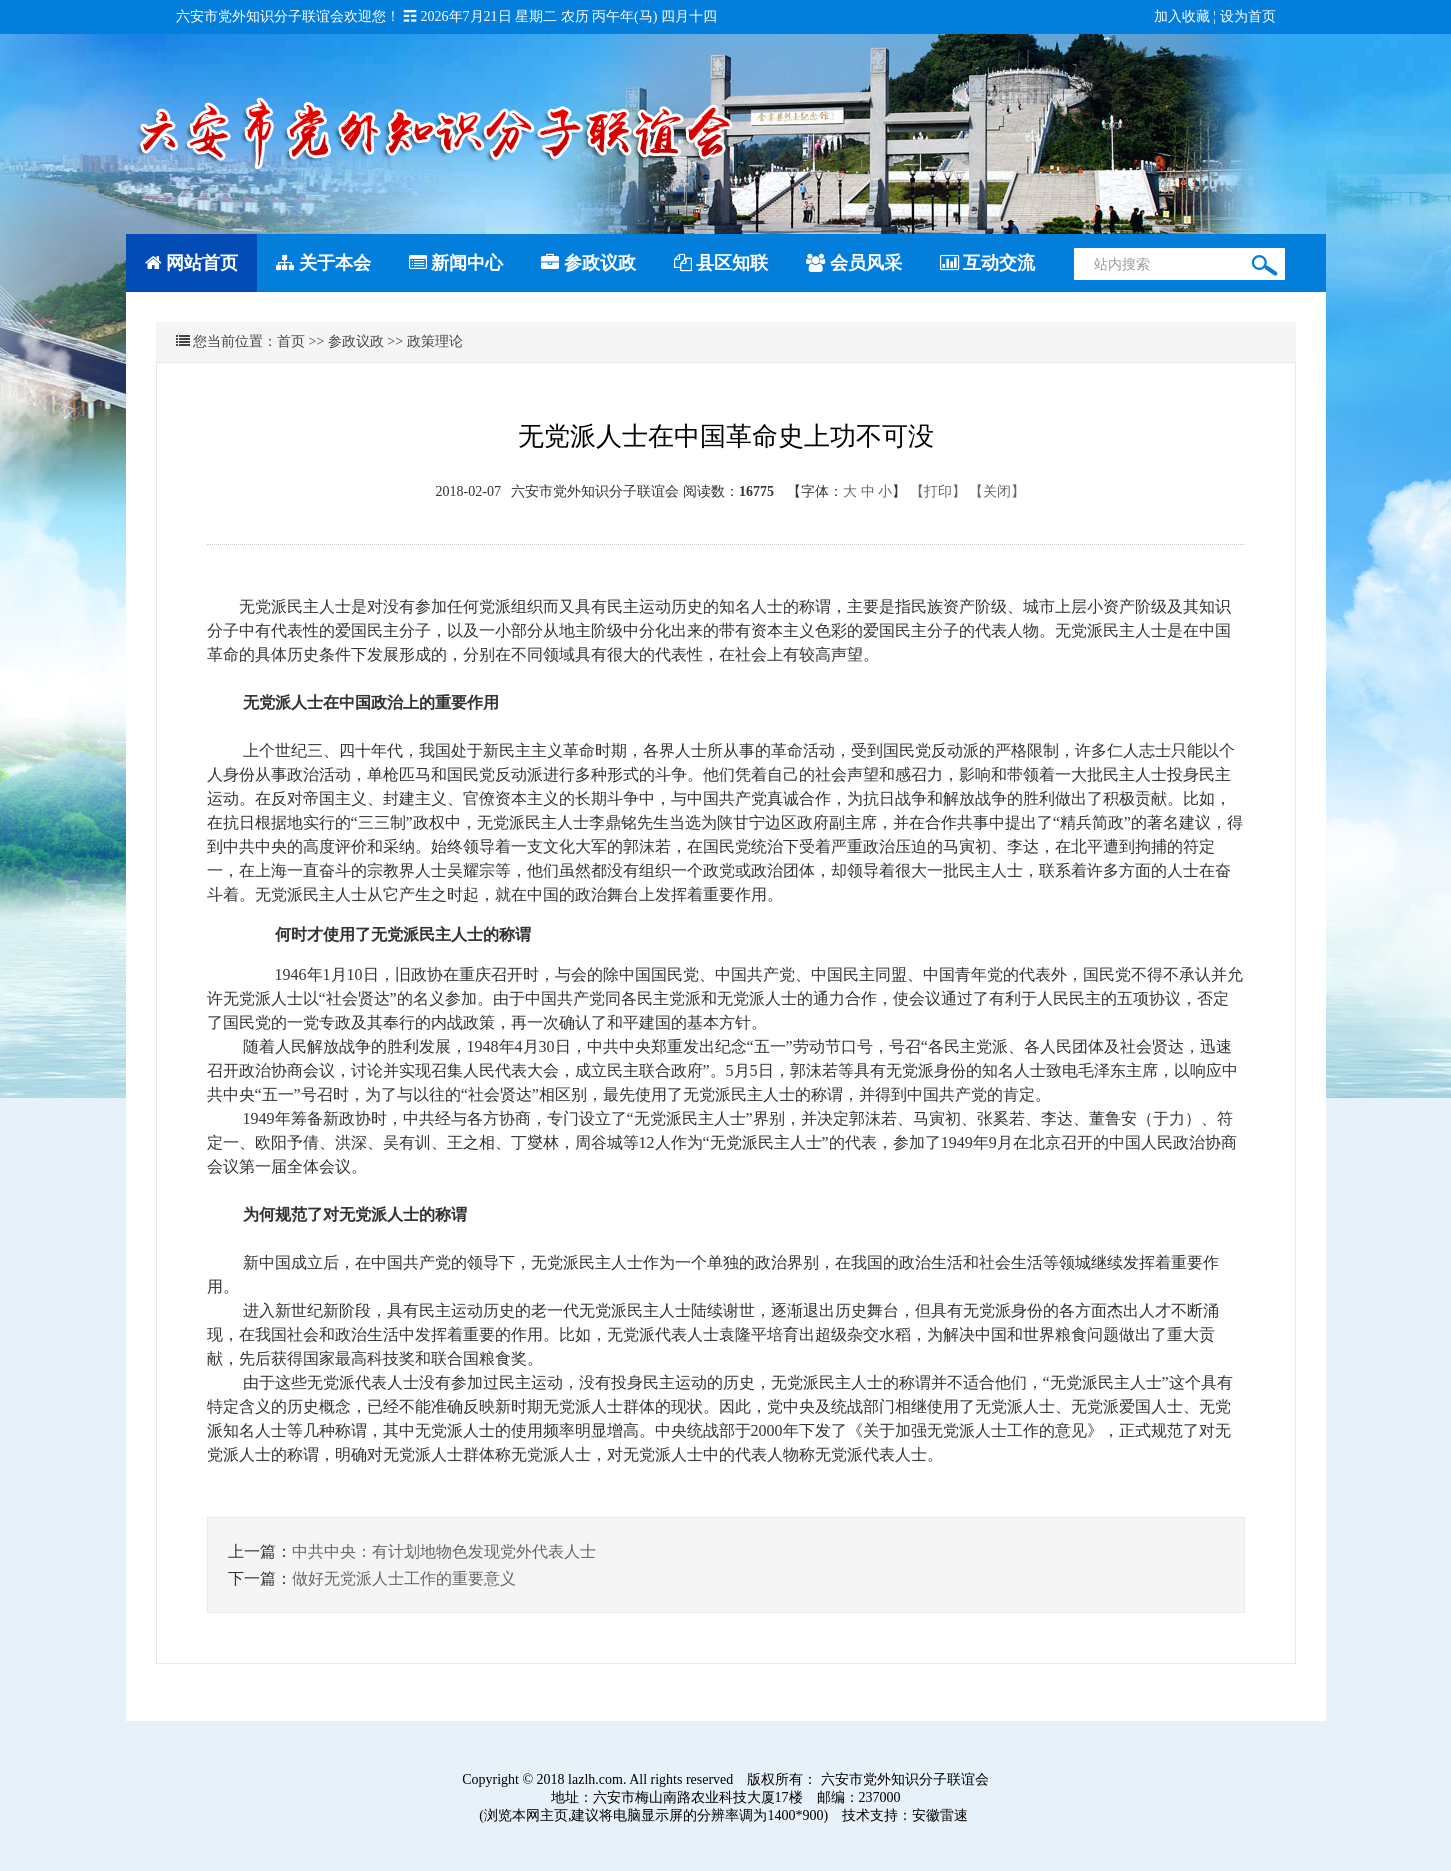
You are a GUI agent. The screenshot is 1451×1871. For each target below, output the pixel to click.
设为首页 (1248, 16)
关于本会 (323, 263)
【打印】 (938, 491)
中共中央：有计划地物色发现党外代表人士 (444, 1551)
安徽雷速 (940, 1815)
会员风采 (854, 263)
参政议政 (588, 263)
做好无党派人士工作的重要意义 (404, 1578)
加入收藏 (1182, 16)
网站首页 (192, 263)
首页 (291, 341)
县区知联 (721, 263)
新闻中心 (456, 263)
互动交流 (988, 263)
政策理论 (435, 341)
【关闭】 (997, 491)
